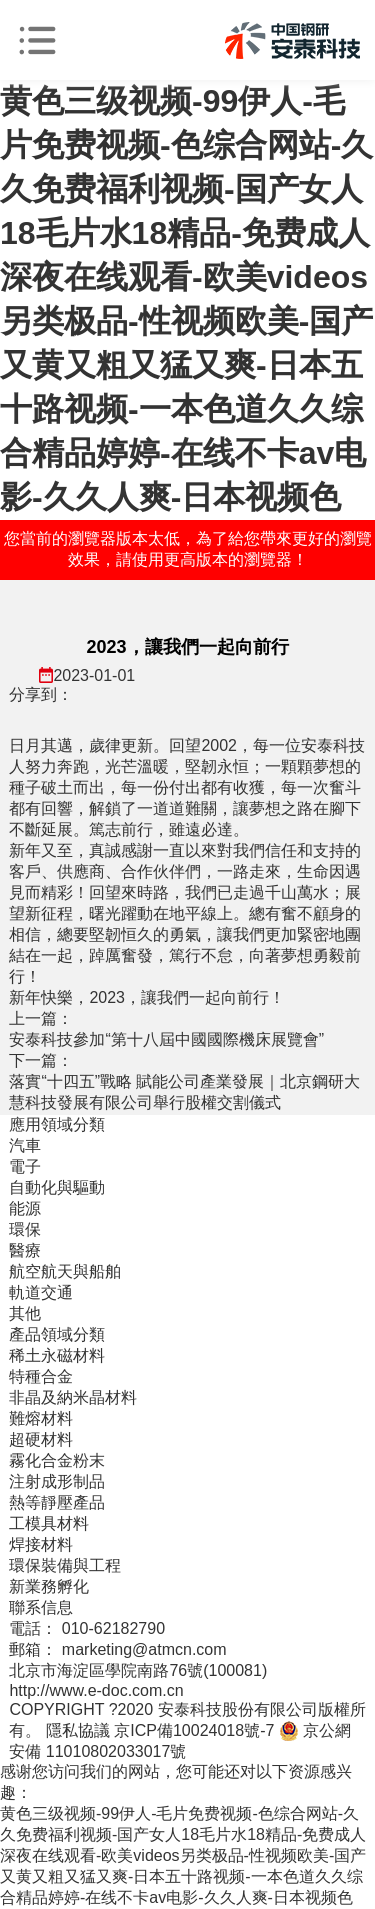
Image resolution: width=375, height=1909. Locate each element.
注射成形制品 (57, 1481)
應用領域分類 (57, 1124)
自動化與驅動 (57, 1187)
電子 (25, 1166)
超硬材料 (41, 1439)
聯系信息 (41, 1607)
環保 (25, 1229)
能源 (25, 1208)
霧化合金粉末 (57, 1460)
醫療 (25, 1250)
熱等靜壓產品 (57, 1502)
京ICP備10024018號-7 (194, 1730)
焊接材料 (41, 1544)
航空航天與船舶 (65, 1271)
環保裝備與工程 (65, 1565)
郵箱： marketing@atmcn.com (117, 1649)
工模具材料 (49, 1523)
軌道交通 (41, 1292)
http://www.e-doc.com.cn (96, 1690)
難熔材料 (41, 1418)
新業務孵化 (49, 1586)
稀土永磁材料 (57, 1355)
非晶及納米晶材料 (73, 1397)
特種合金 (41, 1376)
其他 (25, 1313)
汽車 (25, 1145)
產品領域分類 (57, 1334)
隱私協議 (78, 1730)
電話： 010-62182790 (87, 1628)
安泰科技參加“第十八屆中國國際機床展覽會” (166, 1039)
